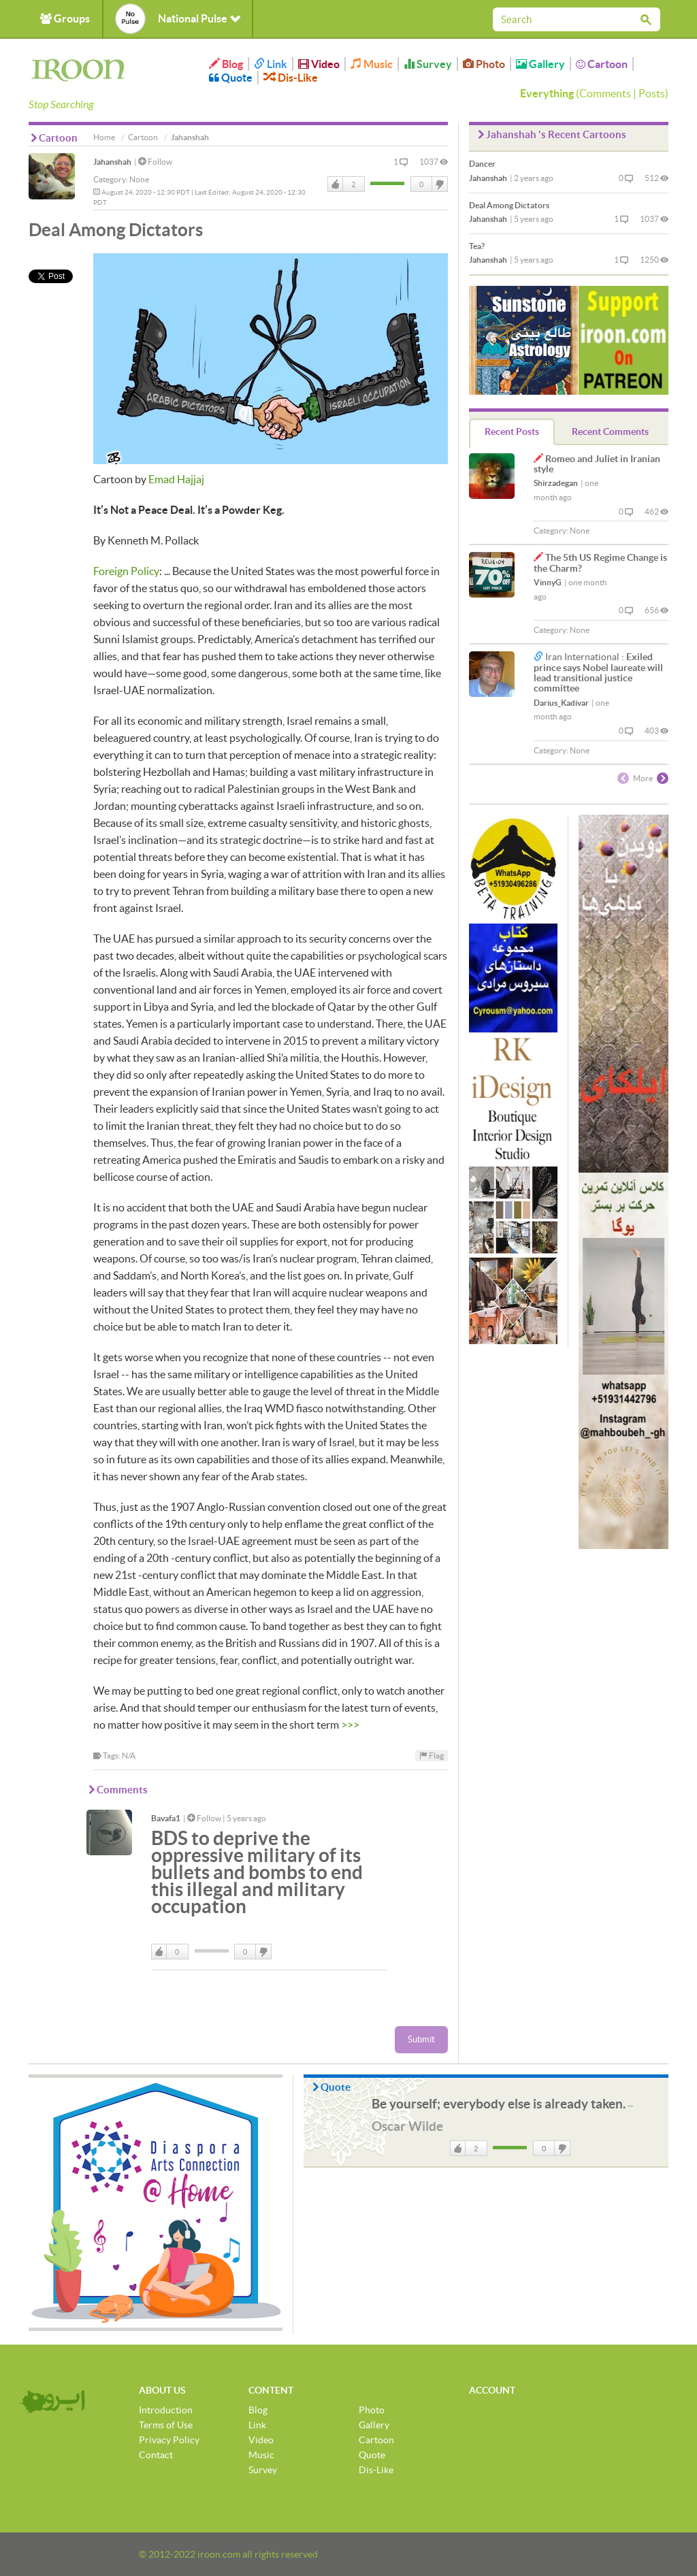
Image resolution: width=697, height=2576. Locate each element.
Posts (651, 93)
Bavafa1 (165, 1818)
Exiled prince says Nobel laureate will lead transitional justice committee (598, 672)
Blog (226, 64)
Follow (155, 161)
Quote (231, 77)
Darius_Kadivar (561, 702)
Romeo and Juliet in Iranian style (597, 463)
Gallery (540, 64)
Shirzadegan (556, 482)
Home (104, 137)
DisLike (439, 184)
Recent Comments (610, 431)
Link (270, 64)
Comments (605, 93)
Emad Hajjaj (176, 479)
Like (335, 184)
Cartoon (602, 64)
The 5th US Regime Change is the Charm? (600, 562)
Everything (547, 93)
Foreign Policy (126, 571)
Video (319, 64)
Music (372, 64)
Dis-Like (290, 77)
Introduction (166, 2409)
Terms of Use (166, 2424)
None (139, 179)
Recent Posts (512, 431)
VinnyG (548, 582)
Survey (428, 64)
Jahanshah (112, 161)
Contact (156, 2454)
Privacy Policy (169, 2439)
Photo (484, 64)
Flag (431, 1755)
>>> (350, 1724)
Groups (65, 18)
